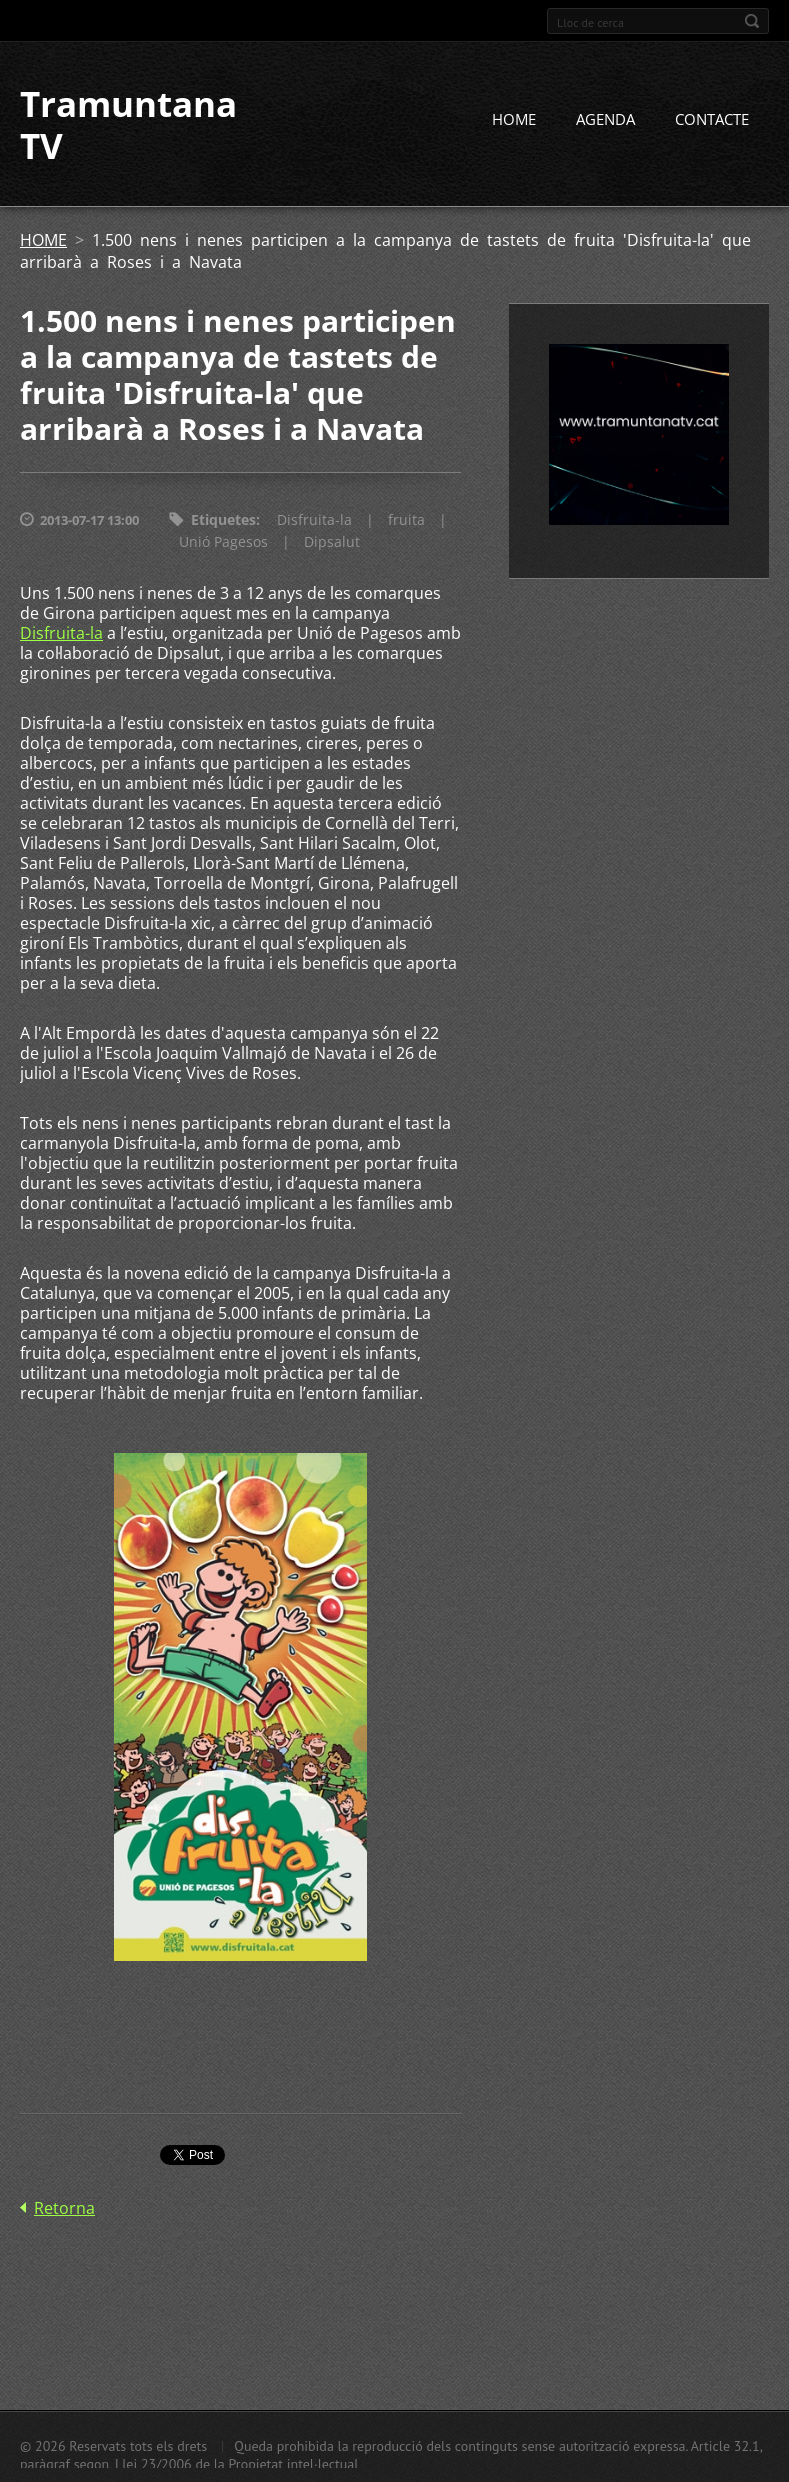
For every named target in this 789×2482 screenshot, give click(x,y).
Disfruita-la (314, 519)
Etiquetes (223, 519)
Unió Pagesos (223, 541)
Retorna (64, 2208)
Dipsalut (332, 541)
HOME (514, 119)
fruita (406, 519)
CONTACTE (712, 119)
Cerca (752, 21)
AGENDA (605, 119)
